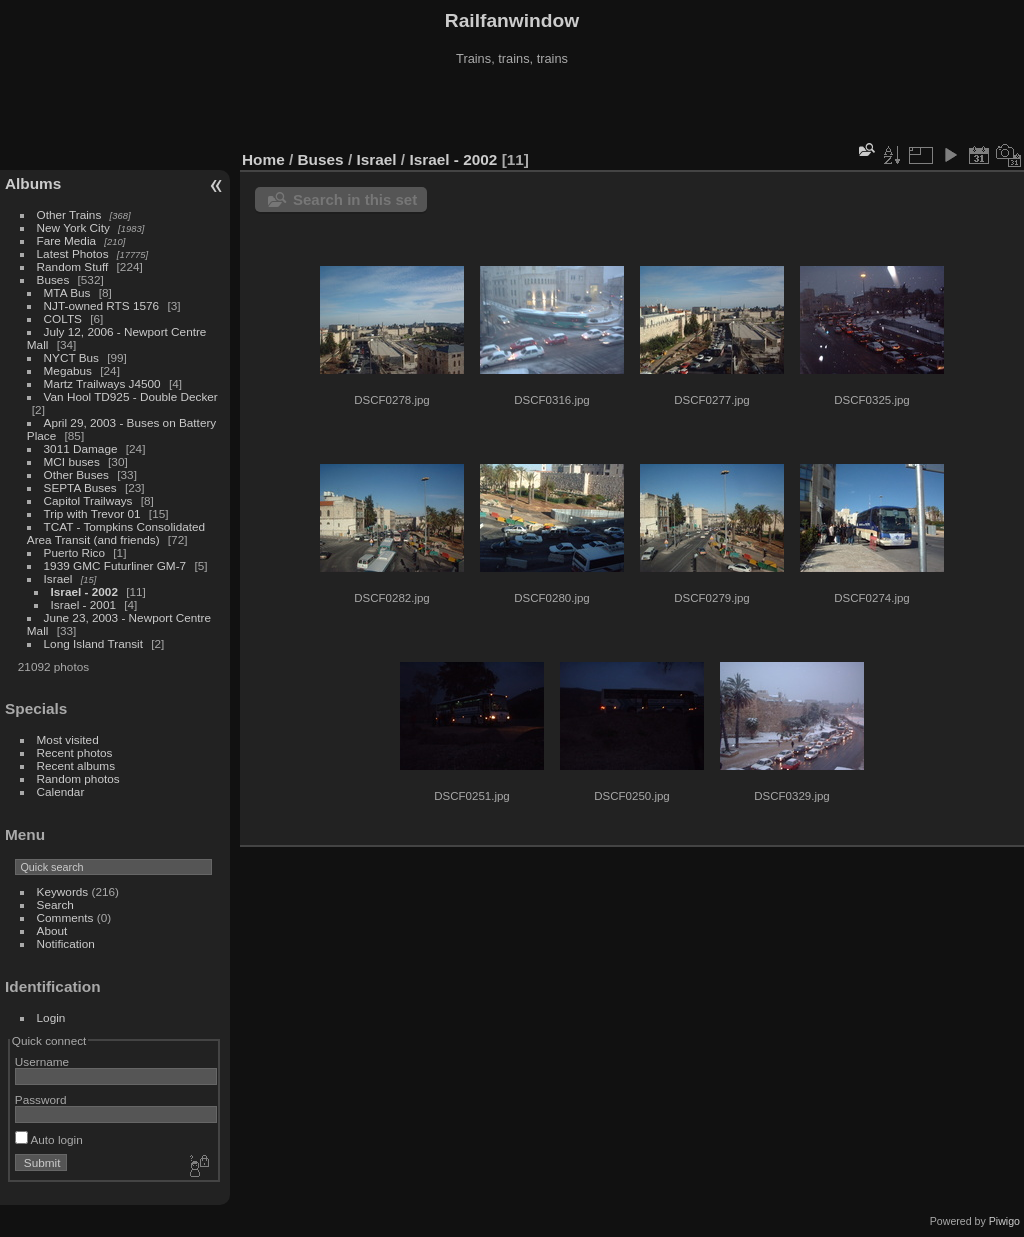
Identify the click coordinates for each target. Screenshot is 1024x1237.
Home (263, 159)
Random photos (78, 778)
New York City (73, 227)
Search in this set (355, 199)
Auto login (49, 1139)
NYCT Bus (71, 357)
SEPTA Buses (80, 487)
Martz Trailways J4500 (102, 383)
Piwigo (1004, 1221)
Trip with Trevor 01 (92, 513)
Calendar (61, 791)
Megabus (68, 370)
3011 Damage (81, 448)
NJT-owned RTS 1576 (102, 305)
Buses (53, 279)
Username (42, 1061)
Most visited (68, 739)
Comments (65, 917)
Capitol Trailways (88, 500)
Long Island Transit (93, 643)
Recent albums (76, 765)
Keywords (63, 891)
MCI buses (72, 461)
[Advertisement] (512, 109)
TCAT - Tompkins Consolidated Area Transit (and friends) (116, 533)
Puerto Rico (74, 552)
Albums (33, 183)
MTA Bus (67, 292)
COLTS (63, 318)
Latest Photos (73, 253)
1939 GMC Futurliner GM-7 (115, 565)
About (52, 930)
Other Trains (69, 214)
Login (51, 1017)
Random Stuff (73, 266)
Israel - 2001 (83, 604)
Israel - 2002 (84, 591)
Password (41, 1099)
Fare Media (67, 240)
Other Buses (76, 474)
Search (55, 904)
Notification (66, 943)
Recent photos (75, 752)
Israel (58, 578)
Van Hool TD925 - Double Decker (131, 396)
